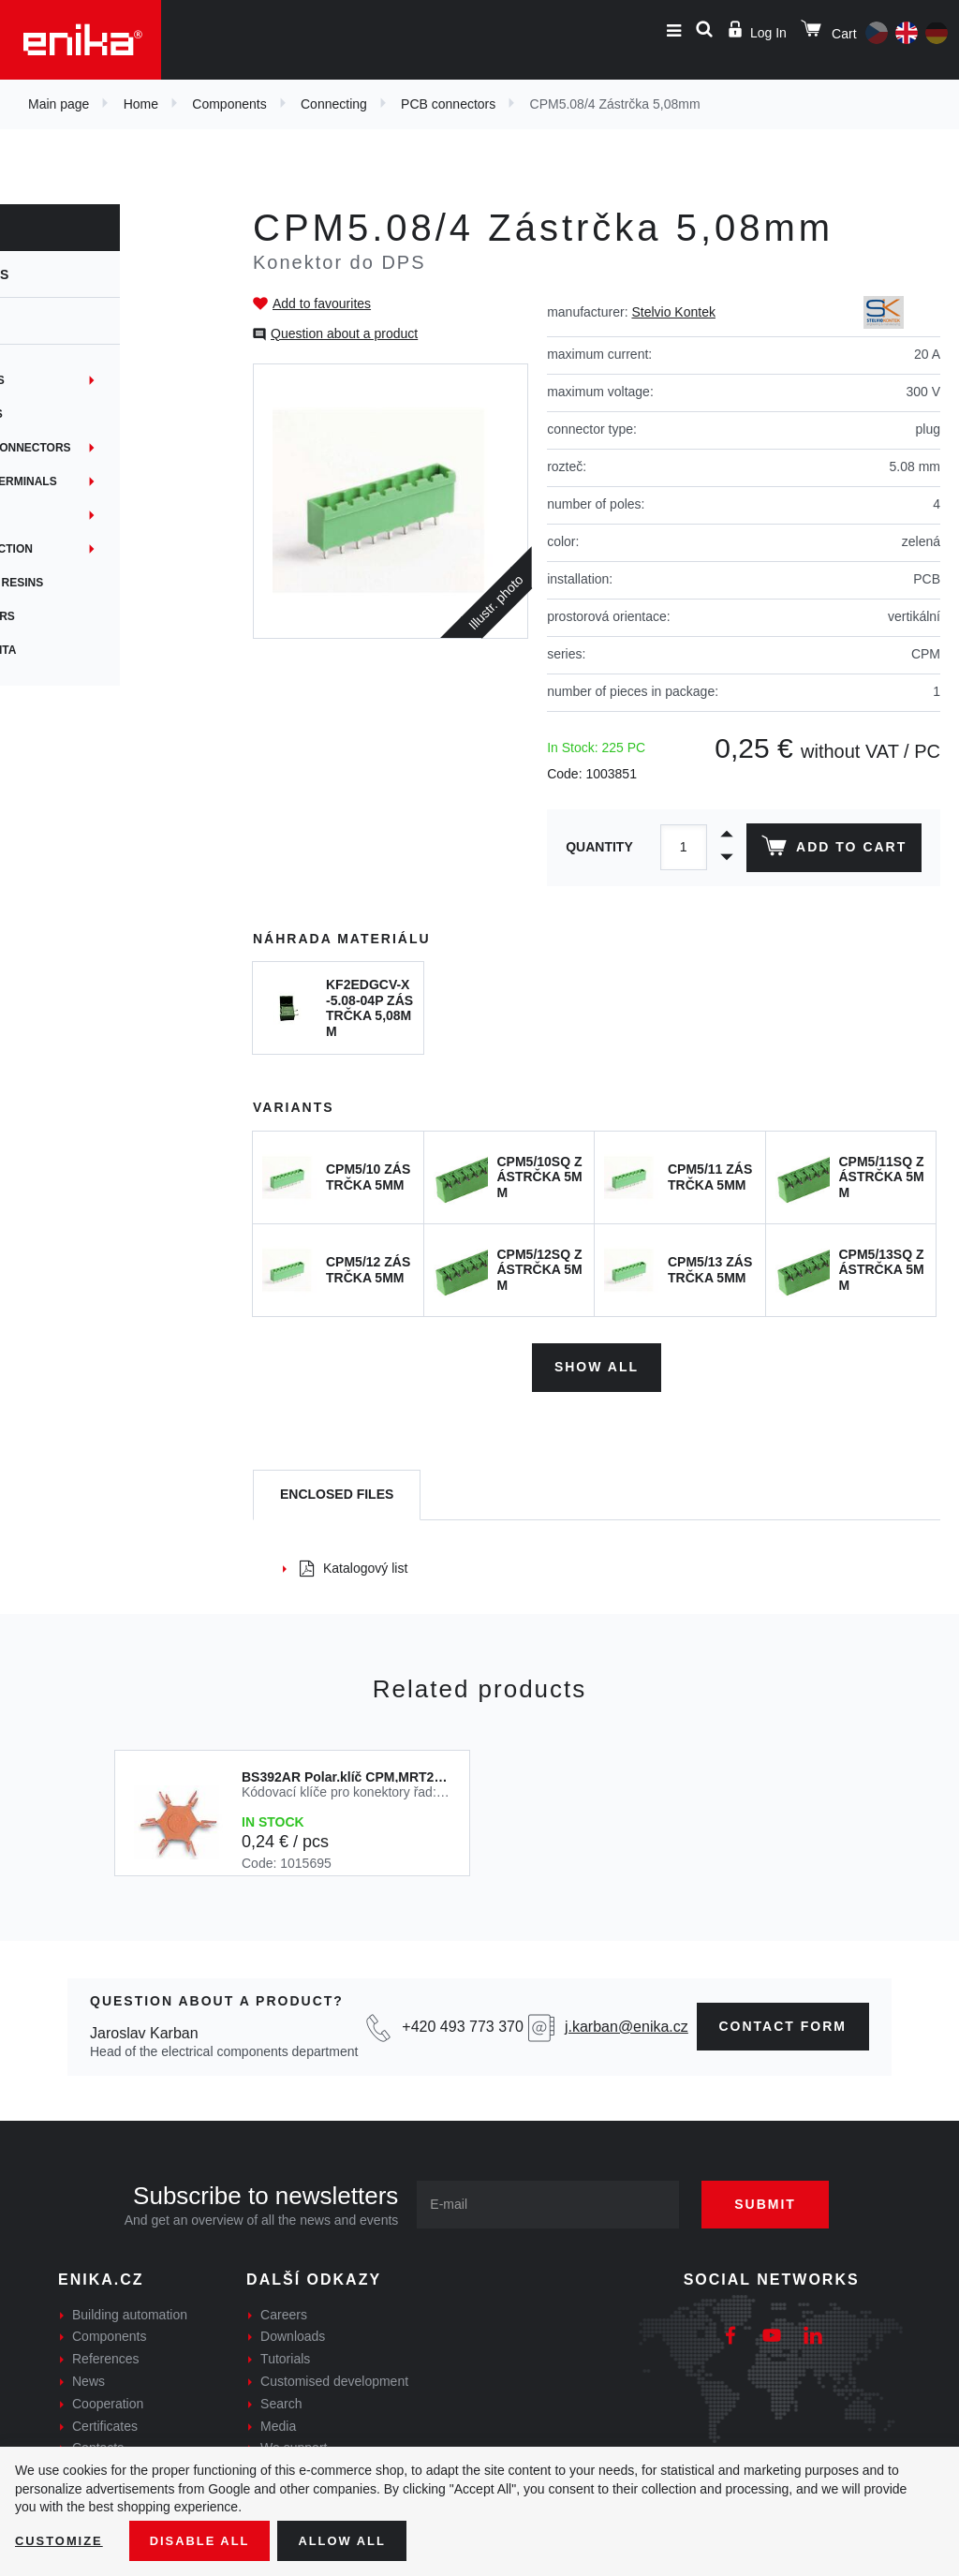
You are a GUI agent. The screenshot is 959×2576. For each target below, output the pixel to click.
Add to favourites (322, 303)
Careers (283, 2309)
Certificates (105, 2421)
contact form (783, 2021)
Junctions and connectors (106, 447)
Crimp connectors (78, 616)
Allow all (358, 2539)
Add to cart (831, 850)
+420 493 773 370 (462, 2022)
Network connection (87, 548)
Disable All (208, 2539)
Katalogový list (353, 1564)
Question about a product (344, 333)
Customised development (334, 2376)
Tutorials (285, 2354)
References (106, 2354)
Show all (596, 1362)
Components (229, 103)
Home (141, 103)
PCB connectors (448, 103)
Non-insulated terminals (99, 481)
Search (281, 2398)
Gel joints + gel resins (92, 582)
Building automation (129, 2309)
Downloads (292, 2332)
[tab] (336, 1491)
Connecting (334, 103)
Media (278, 2421)
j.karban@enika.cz (626, 2022)
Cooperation (107, 2398)
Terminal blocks (73, 380)
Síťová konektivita (79, 650)
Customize (62, 2539)
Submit (779, 2199)
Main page (58, 103)
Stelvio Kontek (673, 311)
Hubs (35, 515)
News (88, 2376)
